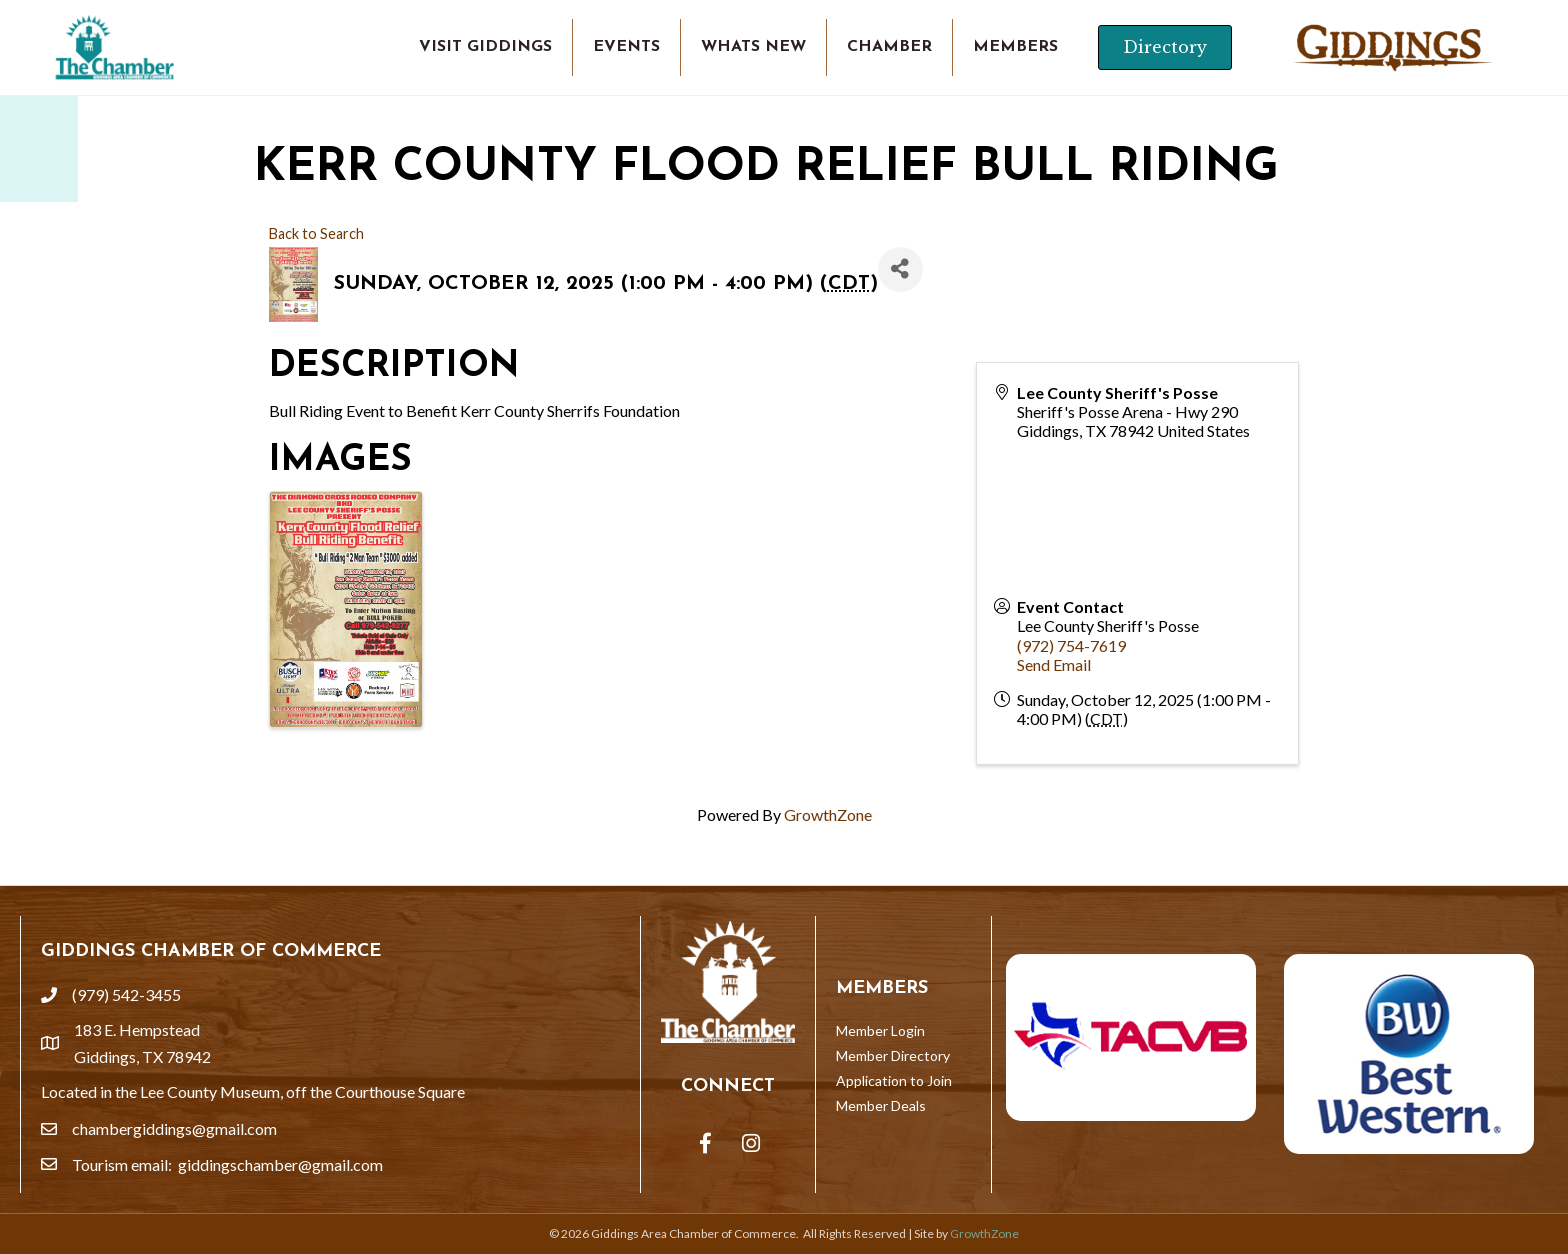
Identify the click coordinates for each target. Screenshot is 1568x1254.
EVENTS (626, 47)
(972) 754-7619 (1071, 645)
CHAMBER (889, 47)
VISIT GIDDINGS (485, 47)
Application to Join (894, 1080)
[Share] (900, 269)
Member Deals (881, 1105)
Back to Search (316, 233)
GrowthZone (828, 814)
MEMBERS (1015, 47)
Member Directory (893, 1055)
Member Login (880, 1030)
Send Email (1054, 664)
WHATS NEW (753, 47)
